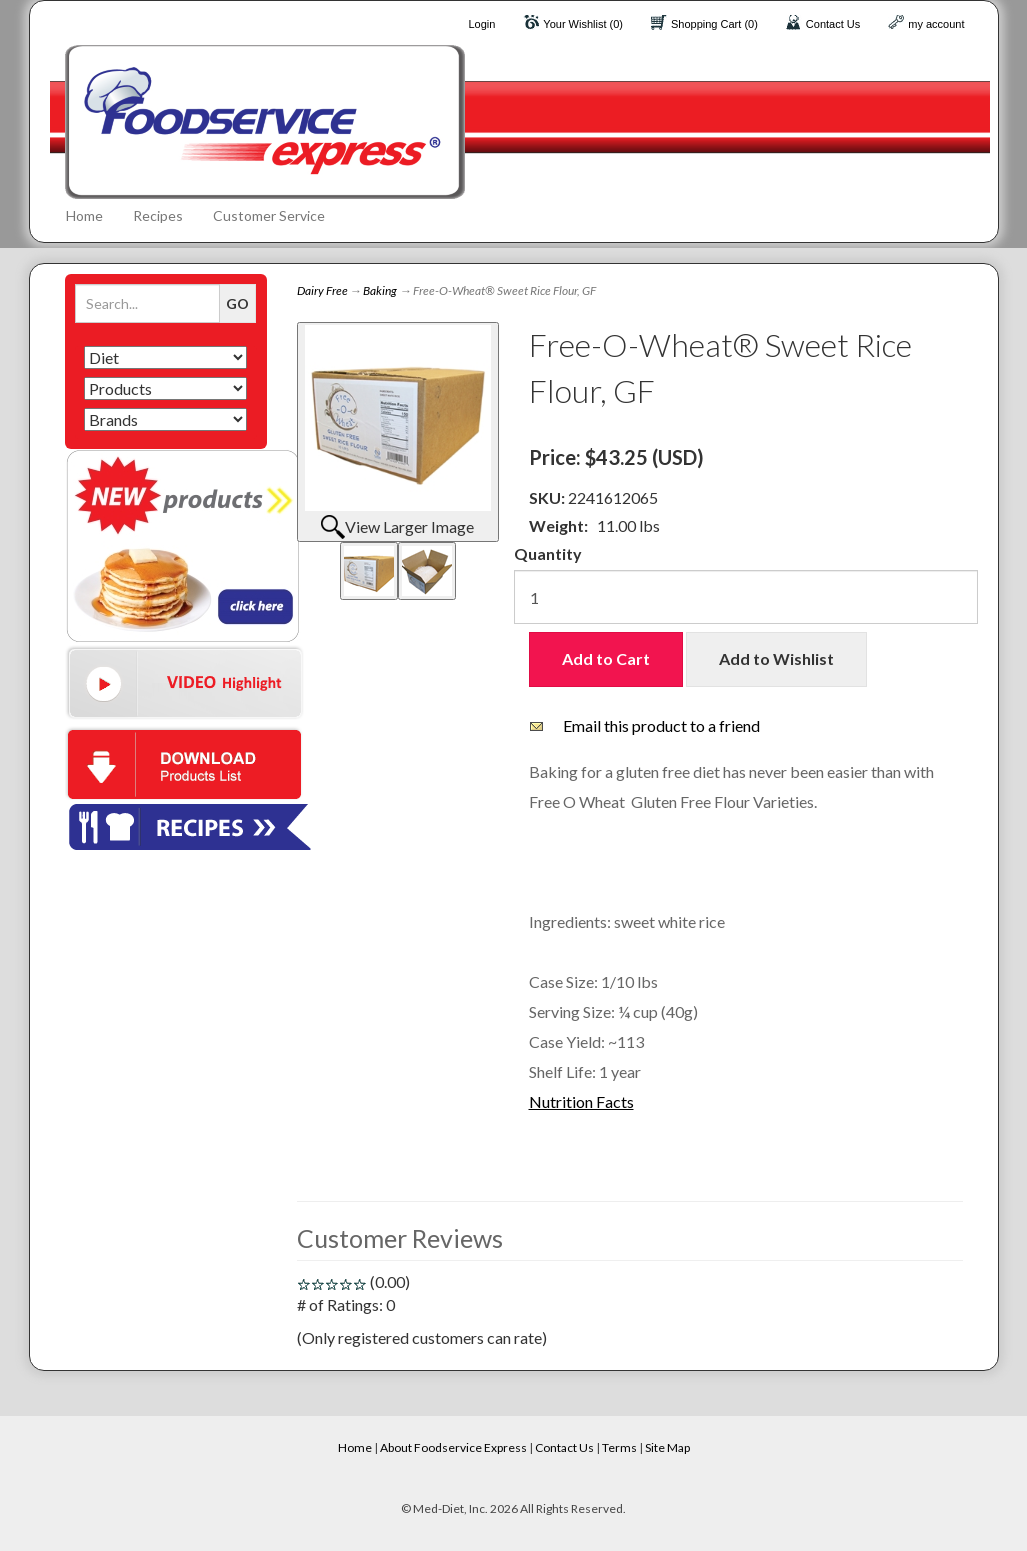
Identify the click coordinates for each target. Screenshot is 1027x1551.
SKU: (548, 497)
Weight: (558, 525)
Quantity (548, 553)
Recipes (158, 215)
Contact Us (833, 24)
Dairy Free (322, 290)
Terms (619, 1447)
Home (84, 215)
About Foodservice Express (453, 1447)
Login (481, 24)
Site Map (667, 1447)
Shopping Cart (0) (714, 24)
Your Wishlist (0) (583, 24)
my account (936, 24)
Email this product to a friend (661, 725)
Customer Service (269, 215)
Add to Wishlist (776, 658)
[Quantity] (746, 597)
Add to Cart (606, 658)
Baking (380, 290)
